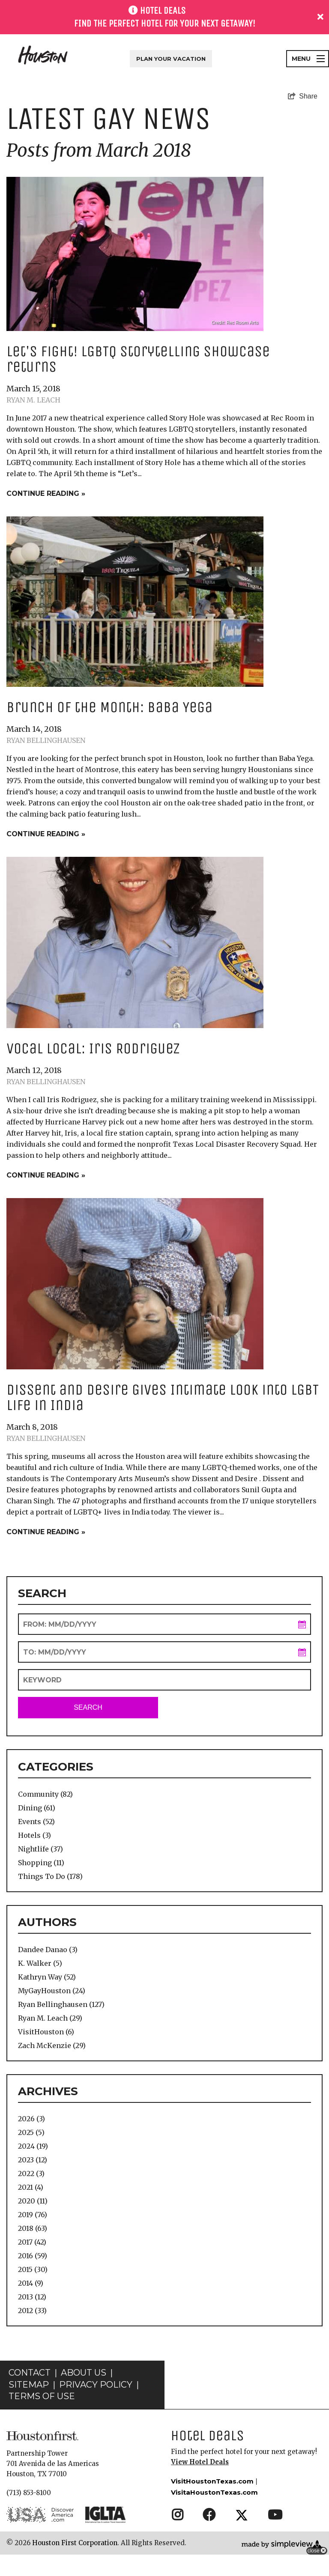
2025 (31, 2132)
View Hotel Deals (200, 2462)
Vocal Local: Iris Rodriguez (92, 1048)
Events (36, 1821)
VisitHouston (46, 2031)
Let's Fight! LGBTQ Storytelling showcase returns (138, 359)
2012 (32, 2310)
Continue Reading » (45, 493)
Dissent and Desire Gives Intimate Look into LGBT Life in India (162, 1397)
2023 (32, 2160)
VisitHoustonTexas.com (212, 2481)
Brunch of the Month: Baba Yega (109, 707)
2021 (30, 2187)
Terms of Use (42, 2396)
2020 (33, 2201)
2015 (33, 2269)
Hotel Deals (207, 2435)
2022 (31, 2173)
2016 (32, 2255)
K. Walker (40, 1963)
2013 (32, 2297)
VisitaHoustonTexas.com (214, 2492)
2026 (31, 2118)
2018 (32, 2228)
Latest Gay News (108, 118)
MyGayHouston (51, 1990)
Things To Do (50, 1876)
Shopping (41, 1862)
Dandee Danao (48, 1949)
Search (88, 1707)
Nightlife (40, 1849)
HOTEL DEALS (162, 10)
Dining (36, 1808)
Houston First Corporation (74, 2543)
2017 (32, 2242)
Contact (30, 2372)
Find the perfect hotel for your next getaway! (164, 23)
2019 (32, 2214)
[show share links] (303, 96)
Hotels (34, 1835)
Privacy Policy (95, 2384)
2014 (30, 2283)
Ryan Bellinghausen (45, 740)
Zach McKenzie (52, 2045)
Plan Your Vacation (171, 58)
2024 (33, 2146)
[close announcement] (320, 17)
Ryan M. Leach (33, 400)
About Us (83, 2372)
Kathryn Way (47, 1977)
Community (45, 1794)
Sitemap (29, 2384)
